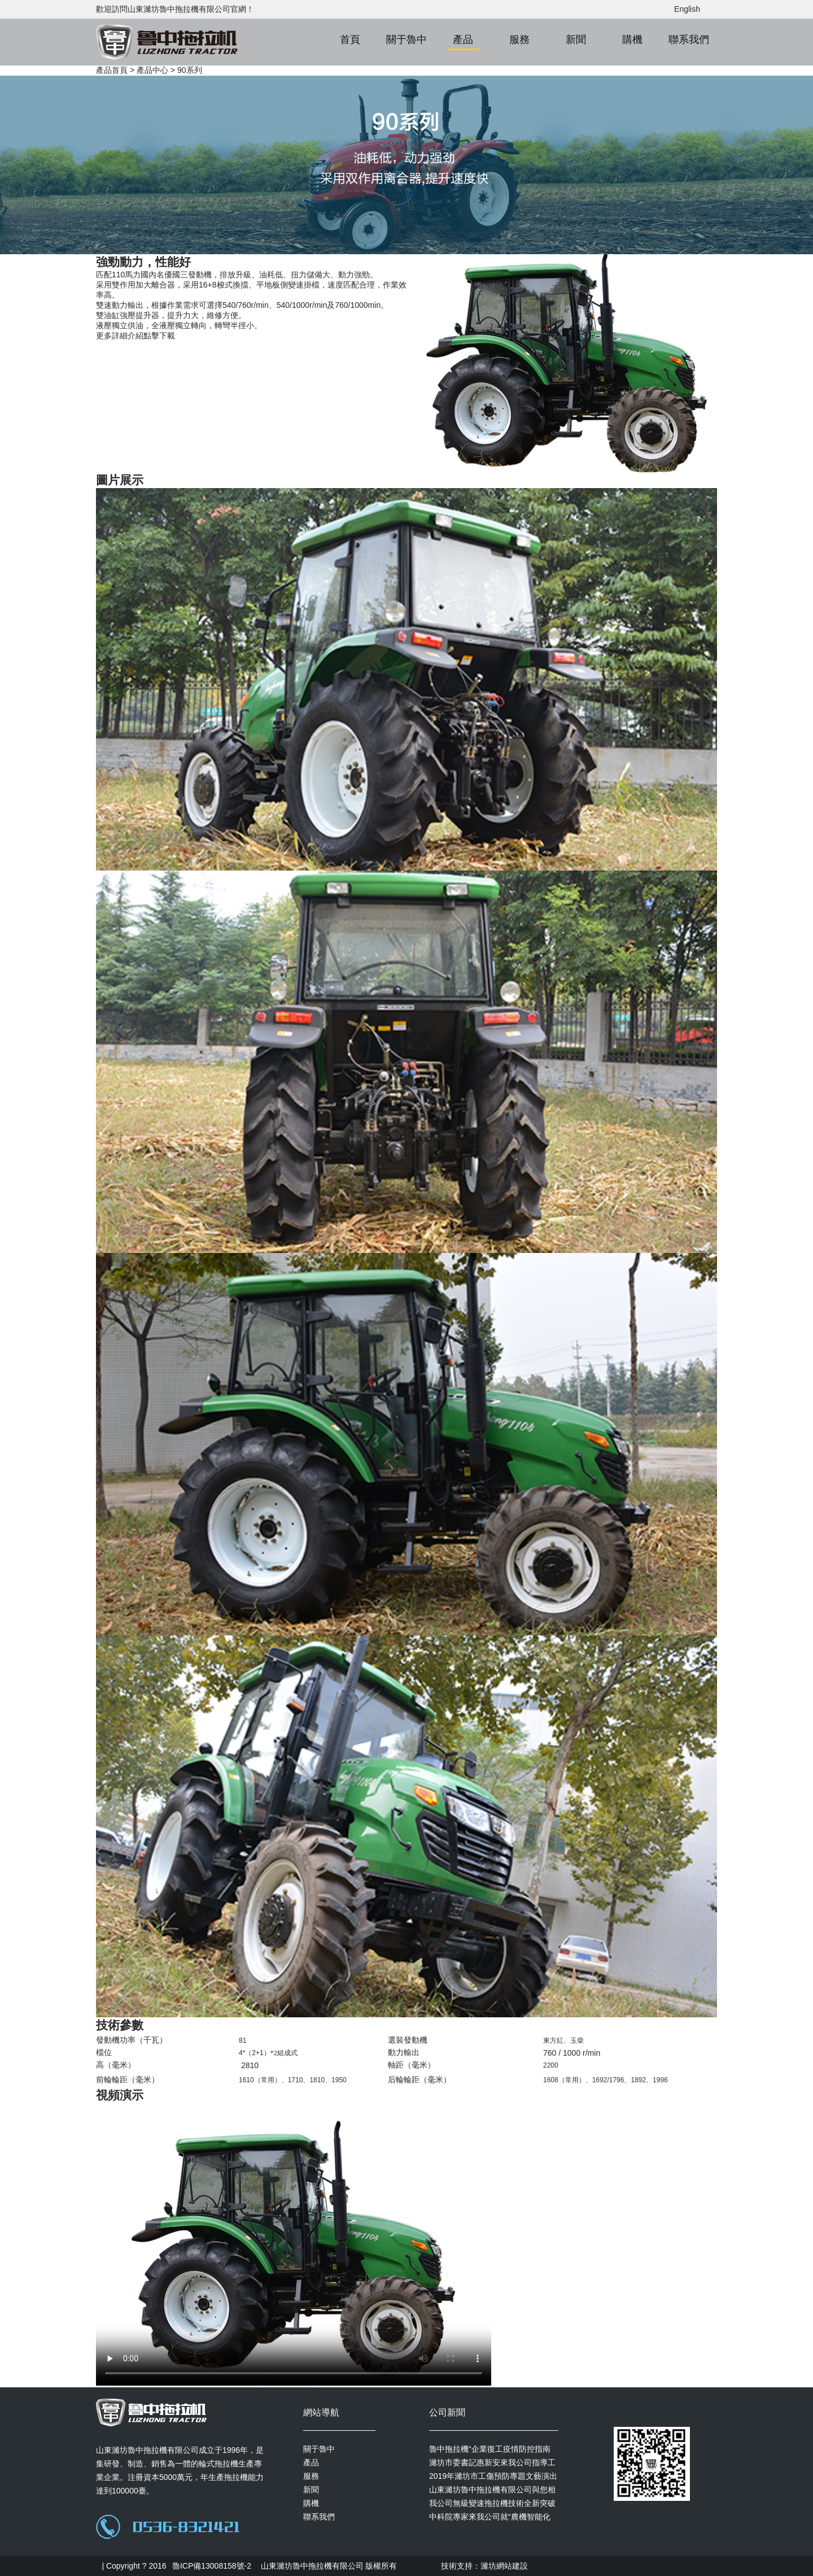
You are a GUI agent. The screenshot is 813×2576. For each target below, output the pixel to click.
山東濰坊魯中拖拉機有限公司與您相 (492, 2489)
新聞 (576, 39)
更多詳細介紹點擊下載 (135, 335)
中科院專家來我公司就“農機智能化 (489, 2516)
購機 (632, 39)
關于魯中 (406, 39)
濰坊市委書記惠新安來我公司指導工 (492, 2462)
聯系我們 (688, 39)
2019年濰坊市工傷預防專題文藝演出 (493, 2476)
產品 (463, 39)
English (687, 9)
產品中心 (152, 70)
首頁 (350, 39)
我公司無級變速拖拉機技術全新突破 (492, 2503)
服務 (519, 39)
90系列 (189, 70)
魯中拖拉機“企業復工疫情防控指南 (489, 2448)
